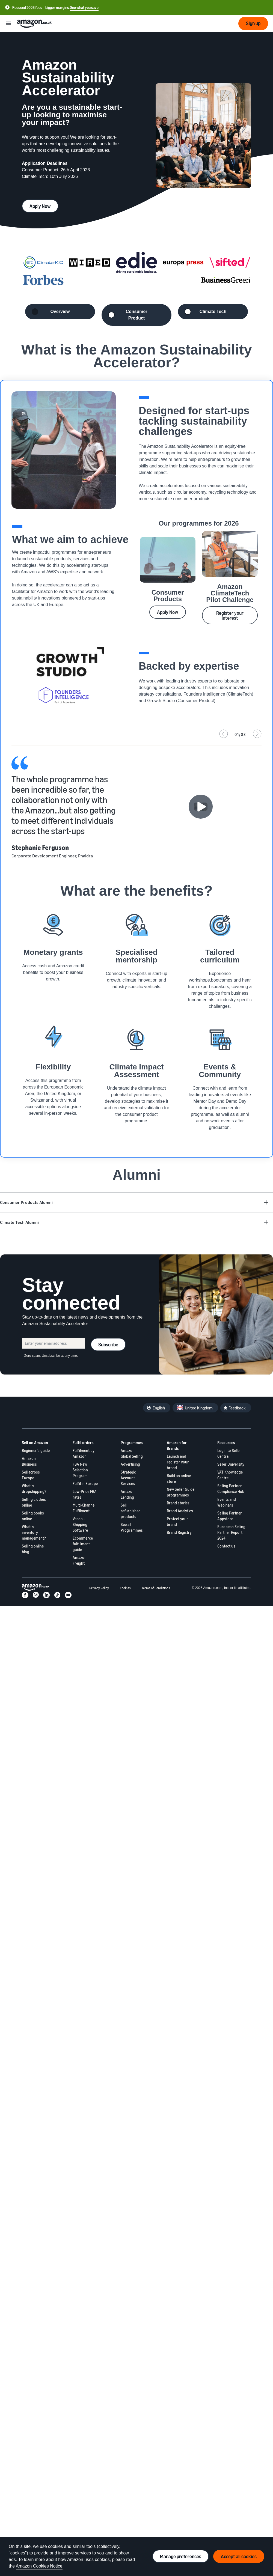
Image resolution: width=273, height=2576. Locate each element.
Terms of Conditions (156, 1588)
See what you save (84, 7)
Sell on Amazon (35, 1442)
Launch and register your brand (178, 1462)
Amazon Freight (80, 1560)
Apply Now (40, 206)
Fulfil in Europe (85, 1483)
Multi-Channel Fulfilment (84, 1508)
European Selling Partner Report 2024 (231, 1532)
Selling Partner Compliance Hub (230, 1488)
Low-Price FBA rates (85, 1494)
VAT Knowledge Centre (230, 1475)
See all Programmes (132, 1527)
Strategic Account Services (128, 1478)
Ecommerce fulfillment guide (83, 1544)
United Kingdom (199, 1408)
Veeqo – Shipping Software (80, 1524)
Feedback (237, 1408)
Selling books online (33, 1516)
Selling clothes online (34, 1502)
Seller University (230, 1464)
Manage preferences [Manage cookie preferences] (180, 2556)
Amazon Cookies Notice (39, 2566)
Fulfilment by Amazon (83, 1453)
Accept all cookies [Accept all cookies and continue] (239, 2556)
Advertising (130, 1464)
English (159, 1408)
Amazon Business (29, 1461)
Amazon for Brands (177, 1445)
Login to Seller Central (229, 1453)
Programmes (132, 1442)
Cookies (125, 1588)
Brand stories (178, 1503)
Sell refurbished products (131, 1511)
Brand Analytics (180, 1510)
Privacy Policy (99, 1588)
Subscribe (108, 1344)
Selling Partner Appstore (229, 1516)
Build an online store (179, 1478)
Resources (226, 1442)
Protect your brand (177, 1521)
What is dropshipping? (34, 1488)
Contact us (226, 1546)
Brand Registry (179, 1532)
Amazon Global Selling (132, 1453)
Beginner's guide (36, 1450)
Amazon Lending (128, 1494)
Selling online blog (33, 1549)
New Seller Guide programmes (180, 1492)
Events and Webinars (226, 1502)
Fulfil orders (83, 1442)
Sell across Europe (31, 1475)
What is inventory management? (34, 1532)
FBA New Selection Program (80, 1470)
